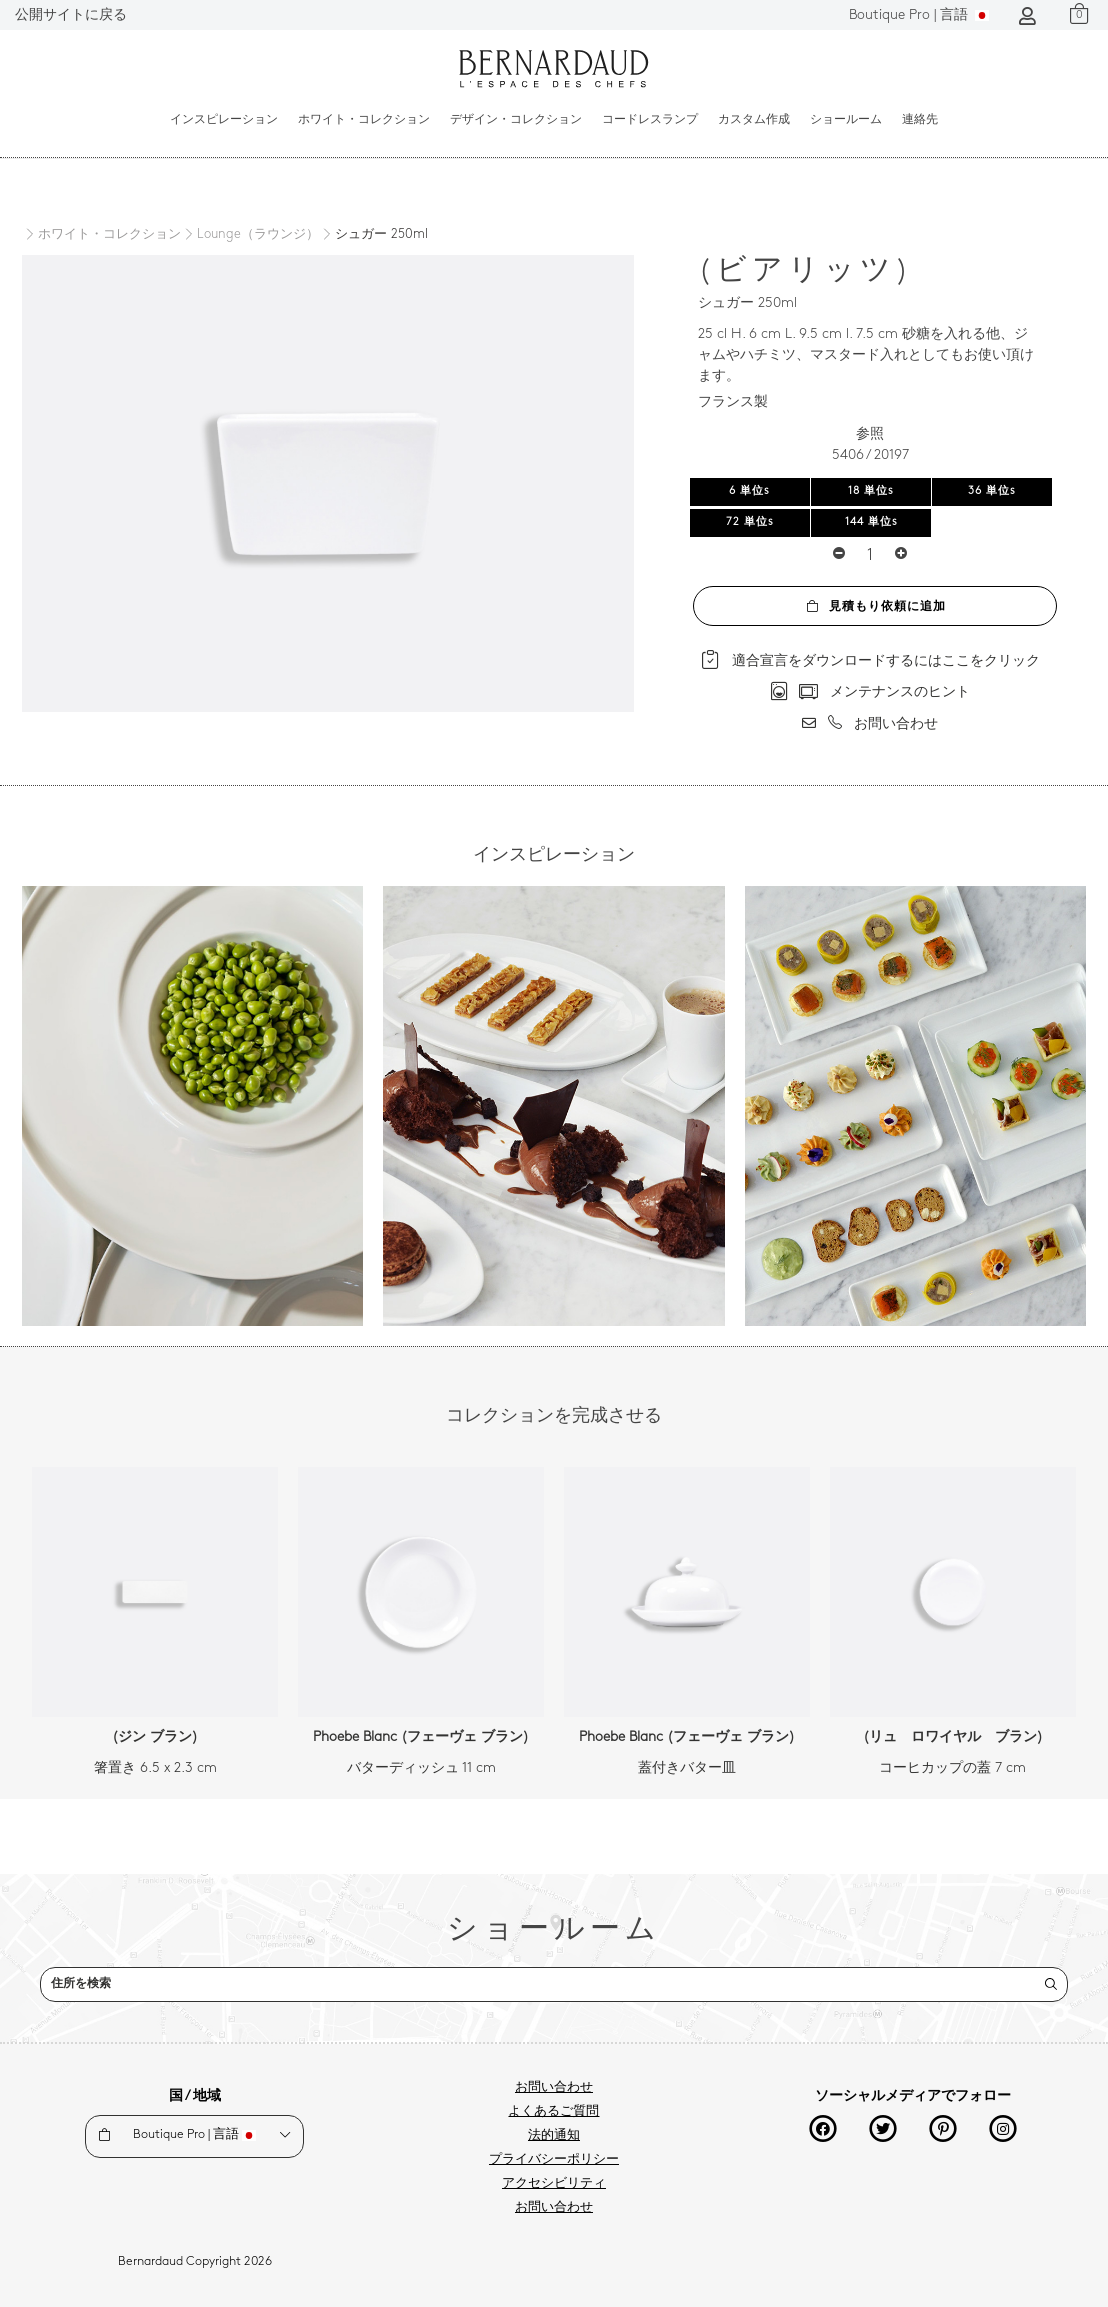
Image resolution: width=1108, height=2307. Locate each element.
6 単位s (749, 491)
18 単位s (871, 491)
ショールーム (846, 120)
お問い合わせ (554, 2088)
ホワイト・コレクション (364, 120)
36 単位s (992, 491)
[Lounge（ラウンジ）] (250, 235)
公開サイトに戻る (71, 15)
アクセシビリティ (554, 2184)
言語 (919, 15)
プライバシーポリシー (554, 2160)
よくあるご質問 (553, 2112)
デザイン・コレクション (516, 120)
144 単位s (871, 522)
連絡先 (920, 120)
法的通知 (554, 2136)
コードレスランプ (650, 120)
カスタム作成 (754, 120)
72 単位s (750, 522)
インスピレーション (224, 120)
